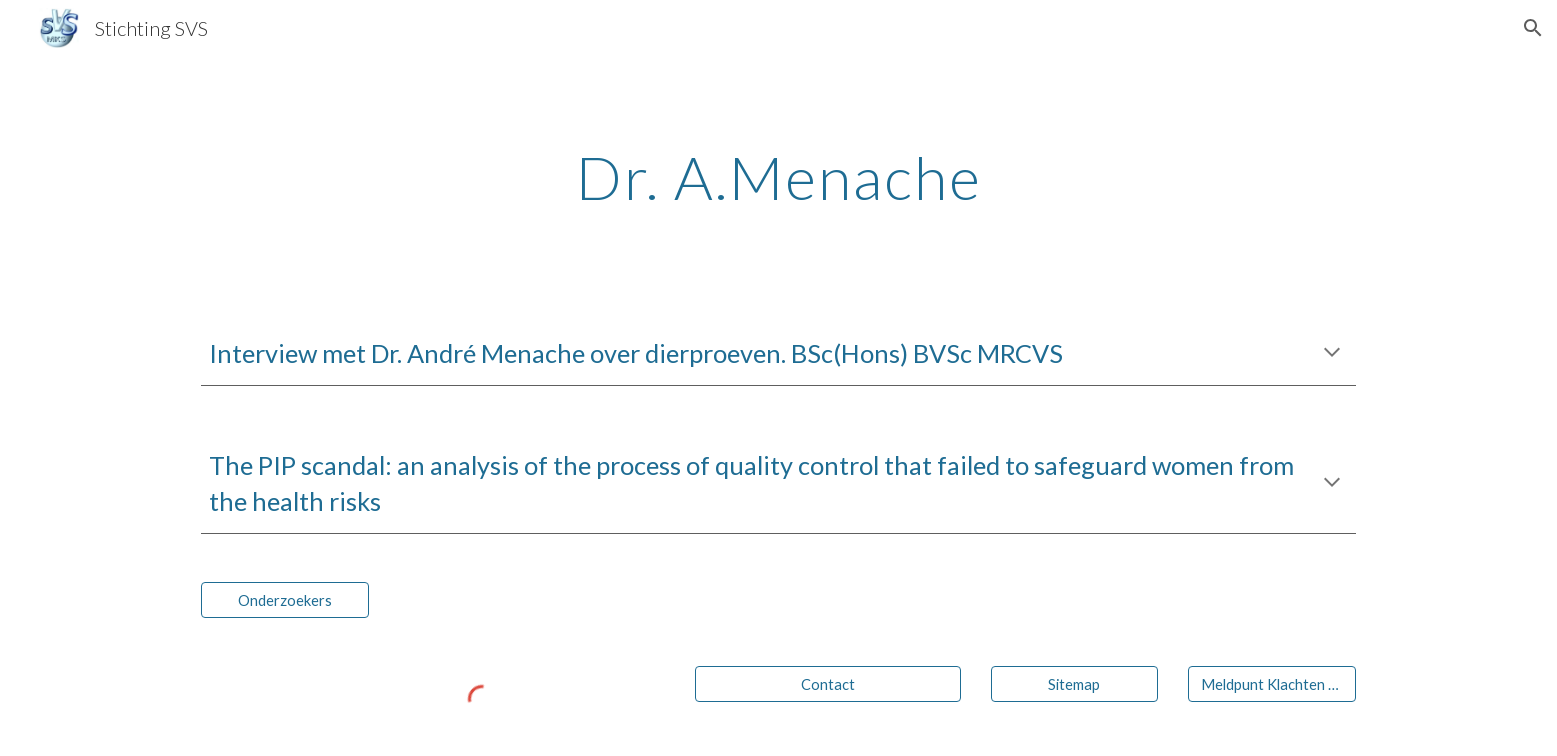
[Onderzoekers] (285, 600)
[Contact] (828, 684)
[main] (778, 177)
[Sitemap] (1075, 684)
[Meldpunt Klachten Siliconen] (1272, 684)
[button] (1533, 28)
